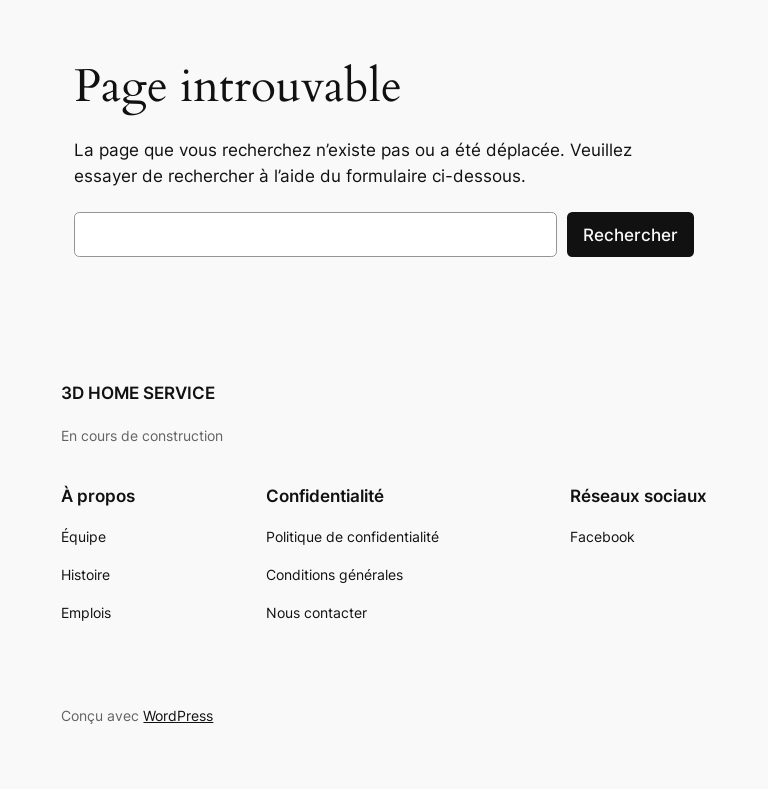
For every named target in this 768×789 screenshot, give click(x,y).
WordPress (178, 715)
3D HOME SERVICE (138, 393)
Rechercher (630, 235)
